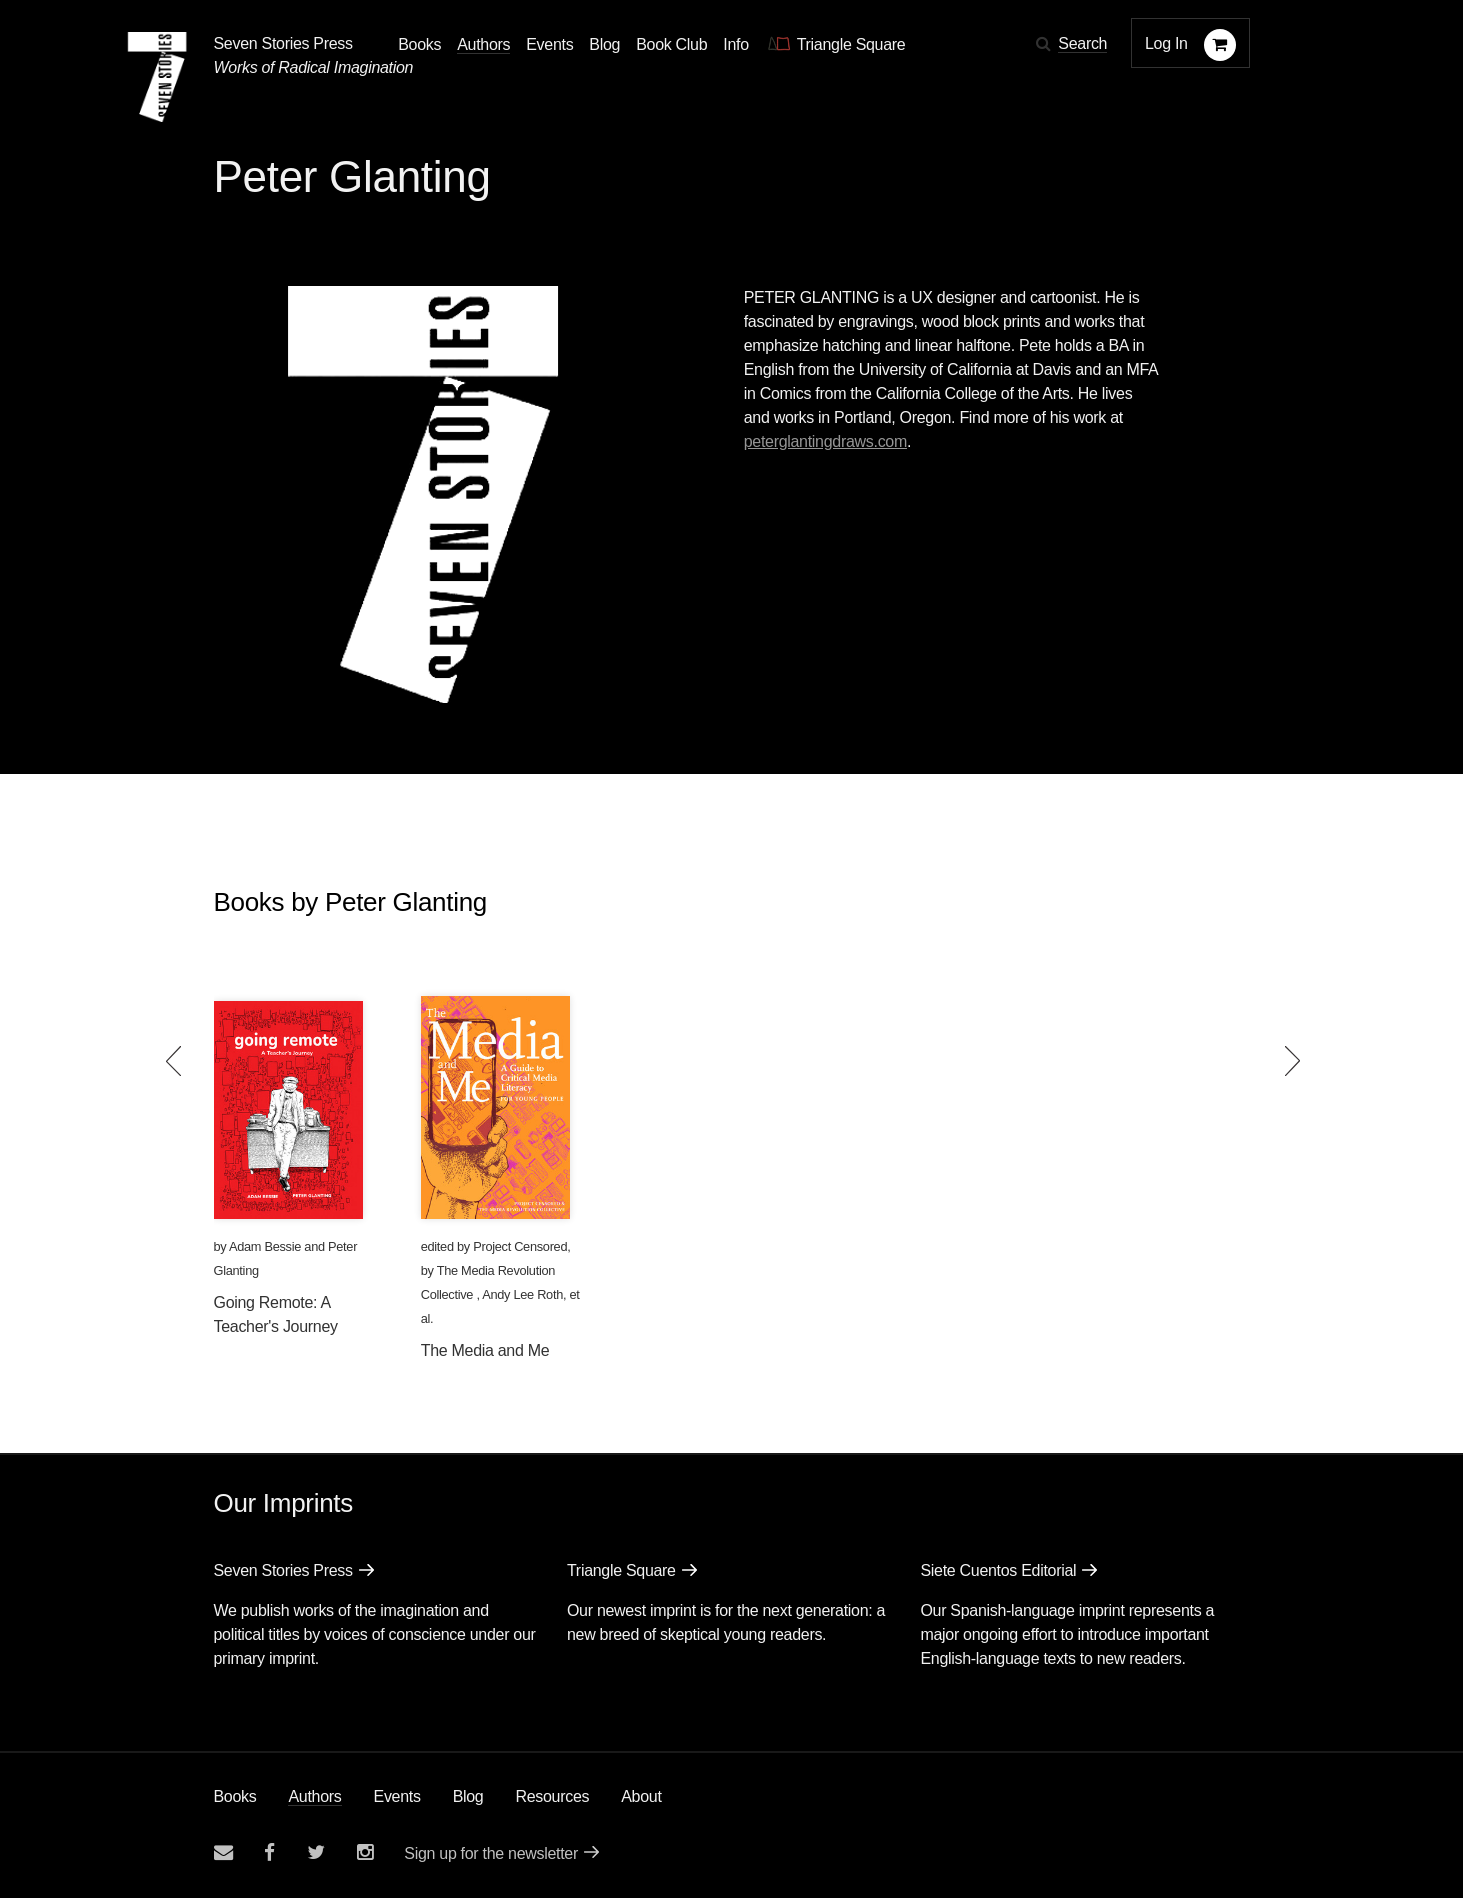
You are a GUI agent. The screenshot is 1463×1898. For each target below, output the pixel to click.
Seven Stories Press (283, 43)
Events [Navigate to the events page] (549, 44)
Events (397, 1796)
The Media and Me (485, 1350)
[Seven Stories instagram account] (365, 1852)
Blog (468, 1796)
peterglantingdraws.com (825, 441)
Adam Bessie (265, 1246)
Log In (1166, 43)
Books (235, 1796)
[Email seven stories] (223, 1852)
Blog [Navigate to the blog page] (604, 44)
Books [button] (419, 44)
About (641, 1796)
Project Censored (520, 1246)
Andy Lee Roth (522, 1294)
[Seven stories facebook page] (269, 1852)
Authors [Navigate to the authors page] (483, 44)
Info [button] (736, 44)
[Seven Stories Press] (157, 77)
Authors (314, 1796)
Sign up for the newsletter (491, 1853)
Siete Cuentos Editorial (998, 1570)
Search (1082, 43)
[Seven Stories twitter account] (316, 1852)
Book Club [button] (671, 44)
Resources (552, 1796)
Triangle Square (621, 1570)
